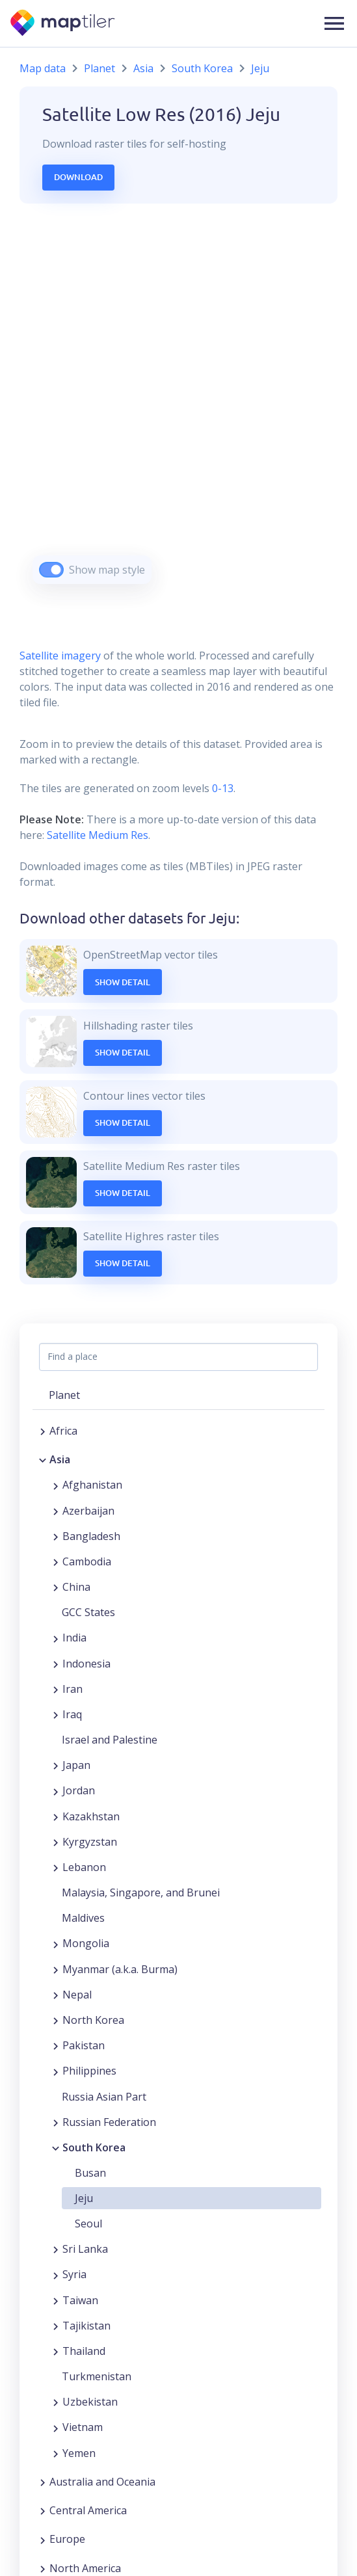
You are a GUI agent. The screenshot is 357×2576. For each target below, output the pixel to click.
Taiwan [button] (80, 2300)
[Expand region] (42, 1431)
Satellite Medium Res (97, 835)
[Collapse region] (42, 1459)
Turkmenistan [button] (96, 2376)
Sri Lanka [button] (85, 2249)
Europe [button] (67, 2539)
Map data (43, 68)
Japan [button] (76, 1765)
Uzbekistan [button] (90, 2402)
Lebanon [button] (84, 1867)
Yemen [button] (79, 2453)
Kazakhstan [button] (91, 1816)
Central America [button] (88, 2510)
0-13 (221, 788)
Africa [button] (63, 1431)
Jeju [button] (84, 2198)
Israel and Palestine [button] (109, 1740)
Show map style (107, 570)
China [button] (76, 1587)
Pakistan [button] (83, 2045)
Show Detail (122, 982)
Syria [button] (74, 2274)
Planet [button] (64, 1395)
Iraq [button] (72, 1714)
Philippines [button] (89, 2071)
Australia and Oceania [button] (102, 2482)
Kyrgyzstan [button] (89, 1842)
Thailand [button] (83, 2351)
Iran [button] (72, 1689)
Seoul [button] (88, 2223)
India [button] (74, 1637)
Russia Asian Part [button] (104, 2097)
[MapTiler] (63, 23)
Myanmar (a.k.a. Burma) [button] (120, 1969)
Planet (99, 68)
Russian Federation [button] (109, 2122)
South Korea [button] (94, 2147)
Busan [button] (90, 2173)
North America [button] (85, 2568)
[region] (178, 410)
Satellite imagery (60, 655)
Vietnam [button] (82, 2427)
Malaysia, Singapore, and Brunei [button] (141, 1892)
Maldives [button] (83, 1918)
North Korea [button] (93, 2020)
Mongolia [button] (85, 1943)
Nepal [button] (77, 1994)
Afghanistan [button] (92, 1485)
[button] (334, 23)
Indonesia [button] (86, 1663)
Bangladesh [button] (91, 1536)
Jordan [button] (78, 1790)
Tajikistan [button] (86, 2325)
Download (78, 177)
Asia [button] (59, 1459)
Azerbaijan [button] (88, 1511)
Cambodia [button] (86, 1561)
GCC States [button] (88, 1612)
